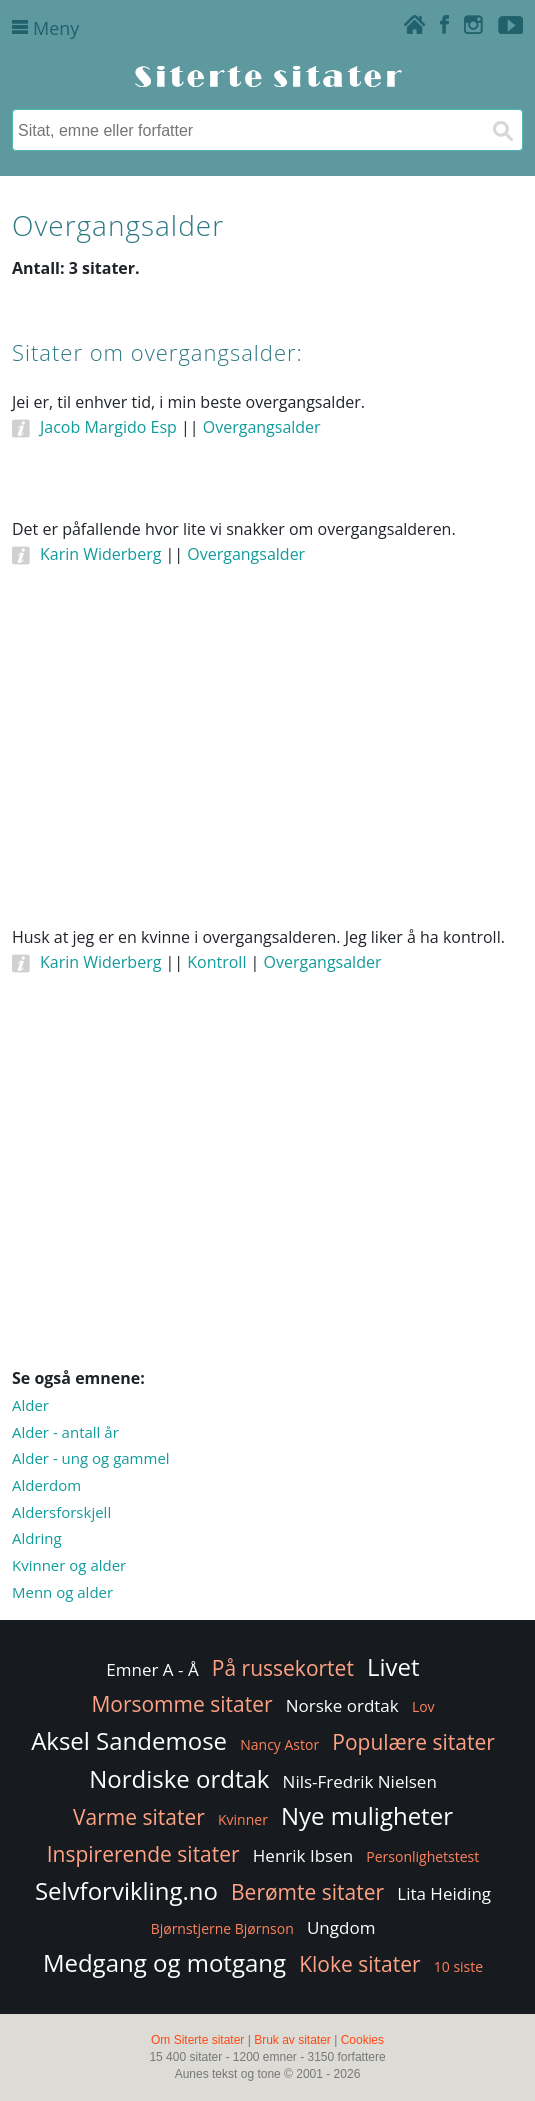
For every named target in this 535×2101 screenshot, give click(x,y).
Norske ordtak (342, 1705)
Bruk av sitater (292, 2040)
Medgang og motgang (164, 1962)
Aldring (37, 1538)
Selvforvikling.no (126, 1890)
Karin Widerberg (100, 554)
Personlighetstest (422, 1856)
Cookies (362, 2040)
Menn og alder (62, 1592)
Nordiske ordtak (179, 1778)
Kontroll (216, 962)
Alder (30, 1405)
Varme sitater (139, 1817)
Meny (45, 28)
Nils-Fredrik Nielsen (360, 1781)
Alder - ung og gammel (91, 1458)
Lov (423, 1706)
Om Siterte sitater (197, 2040)
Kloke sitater (359, 1964)
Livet (393, 1666)
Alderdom (46, 1485)
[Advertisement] (267, 772)
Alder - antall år (65, 1432)
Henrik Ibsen (303, 1855)
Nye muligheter (367, 1815)
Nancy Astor (279, 1744)
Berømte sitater (307, 1892)
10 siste (458, 1966)
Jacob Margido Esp (108, 427)
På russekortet (283, 1668)
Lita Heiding (444, 1893)
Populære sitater (413, 1742)
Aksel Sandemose (129, 1740)
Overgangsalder (262, 427)
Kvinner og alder (69, 1565)
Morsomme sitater (181, 1704)
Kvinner (243, 1819)
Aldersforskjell (61, 1512)
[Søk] (502, 130)
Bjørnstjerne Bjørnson (222, 1928)
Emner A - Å (152, 1669)
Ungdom (341, 1927)
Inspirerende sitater (143, 1854)
